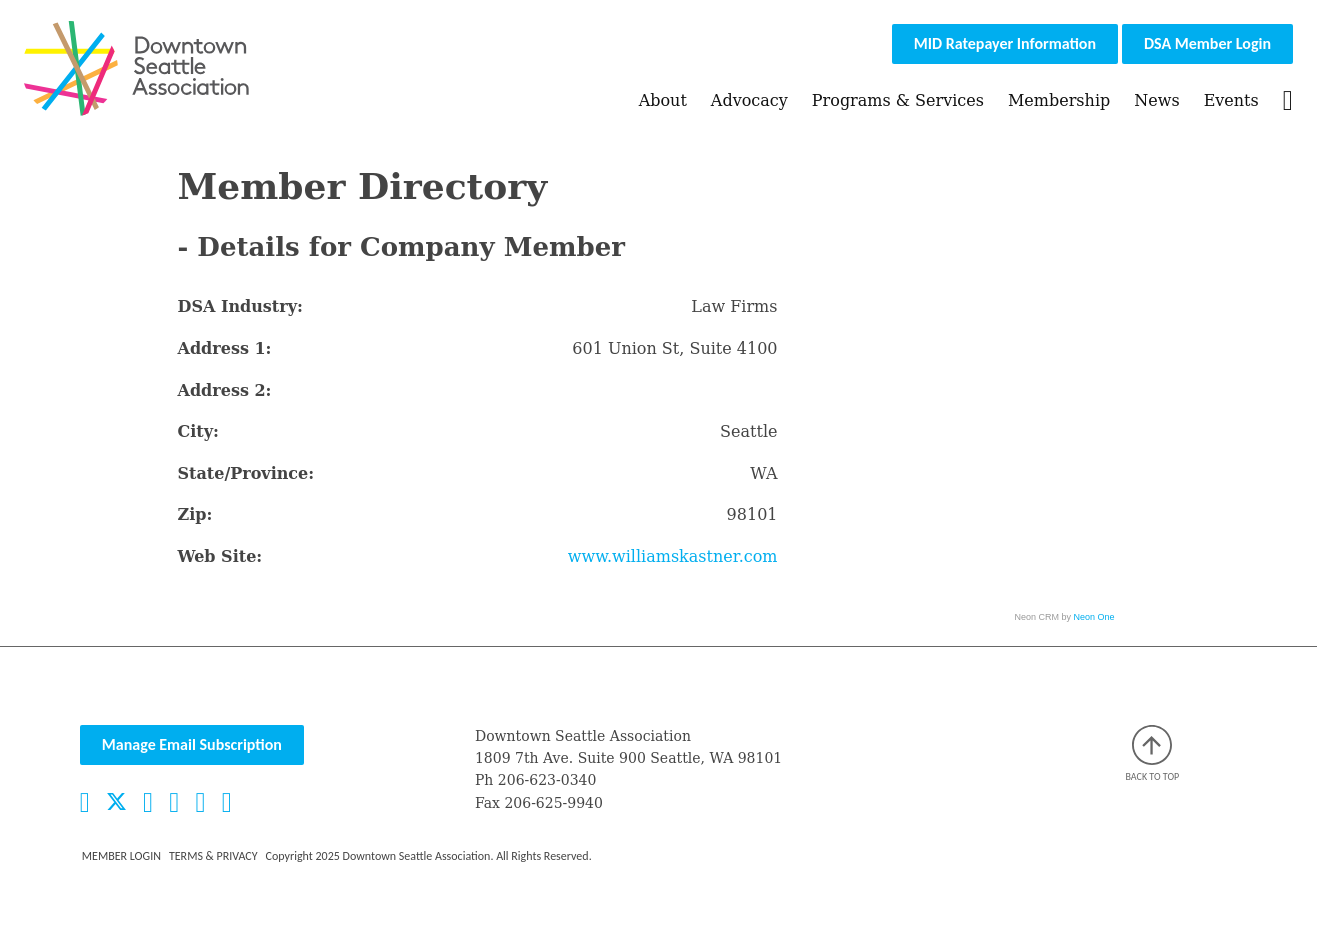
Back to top (1153, 754)
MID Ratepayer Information (1005, 43)
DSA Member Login (1207, 43)
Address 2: (225, 390)
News (1156, 100)
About (663, 100)
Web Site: (220, 556)
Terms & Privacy (213, 856)
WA (763, 473)
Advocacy (749, 100)
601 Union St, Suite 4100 (674, 348)
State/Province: (246, 473)
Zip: (195, 514)
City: (198, 431)
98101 (752, 514)
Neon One (1094, 617)
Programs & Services (898, 100)
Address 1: (225, 348)
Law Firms (734, 306)
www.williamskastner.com (673, 556)
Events (1231, 100)
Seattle (748, 431)
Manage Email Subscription (192, 744)
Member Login (121, 856)
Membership (1059, 100)
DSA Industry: (240, 306)
